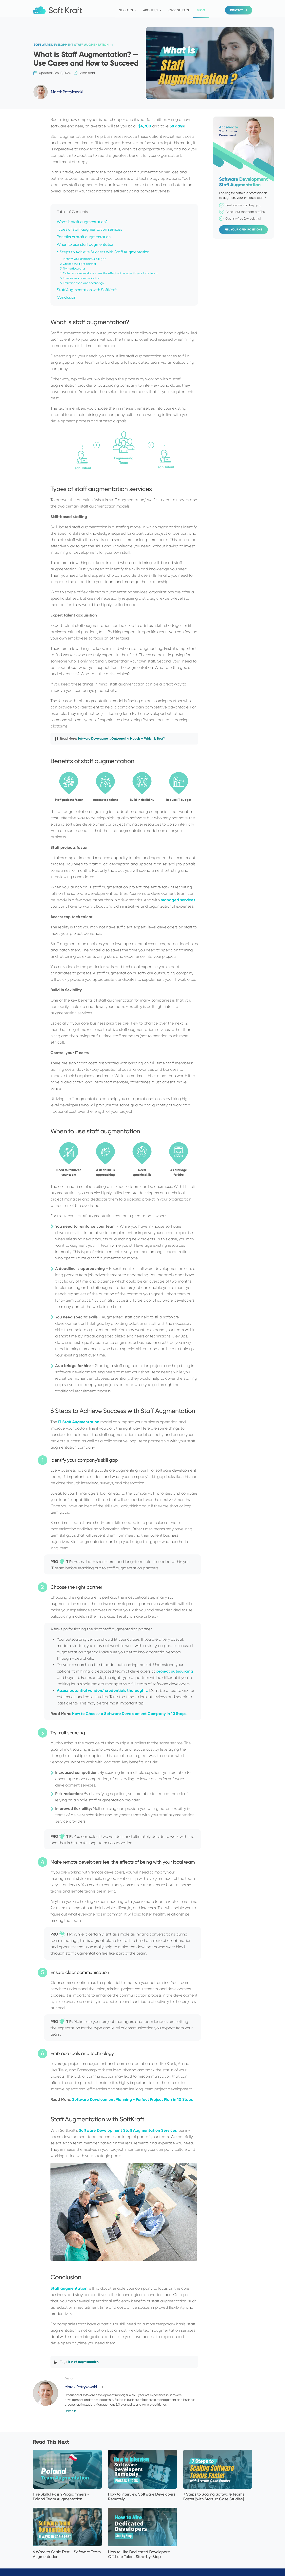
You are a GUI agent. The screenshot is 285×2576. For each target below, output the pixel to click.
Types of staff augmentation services (89, 229)
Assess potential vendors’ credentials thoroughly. (102, 1690)
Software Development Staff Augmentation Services (128, 2130)
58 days (177, 126)
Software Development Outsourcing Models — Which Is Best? (121, 738)
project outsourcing (174, 1671)
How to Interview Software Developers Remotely (141, 2496)
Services (126, 10)
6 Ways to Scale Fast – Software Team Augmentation (67, 2554)
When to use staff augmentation (85, 244)
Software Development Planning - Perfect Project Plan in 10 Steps (132, 2099)
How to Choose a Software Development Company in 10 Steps (129, 1713)
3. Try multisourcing (72, 268)
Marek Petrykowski (67, 91)
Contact (238, 10)
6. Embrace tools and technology (82, 283)
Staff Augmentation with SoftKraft (87, 290)
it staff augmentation (83, 2362)
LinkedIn (70, 2411)
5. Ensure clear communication (80, 278)
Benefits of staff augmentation (84, 237)
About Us (151, 10)
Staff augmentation (68, 2288)
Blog (200, 10)
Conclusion (66, 297)
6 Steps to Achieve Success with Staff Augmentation (103, 252)
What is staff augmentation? (82, 222)
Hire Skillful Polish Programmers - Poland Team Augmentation (61, 2496)
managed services (178, 900)
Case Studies (178, 10)
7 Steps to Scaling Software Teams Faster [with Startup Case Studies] (213, 2496)
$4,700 (144, 126)
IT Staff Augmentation (78, 1421)
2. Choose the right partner (78, 264)
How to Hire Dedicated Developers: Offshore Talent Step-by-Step (139, 2554)
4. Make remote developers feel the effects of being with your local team (109, 273)
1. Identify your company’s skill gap (83, 259)
